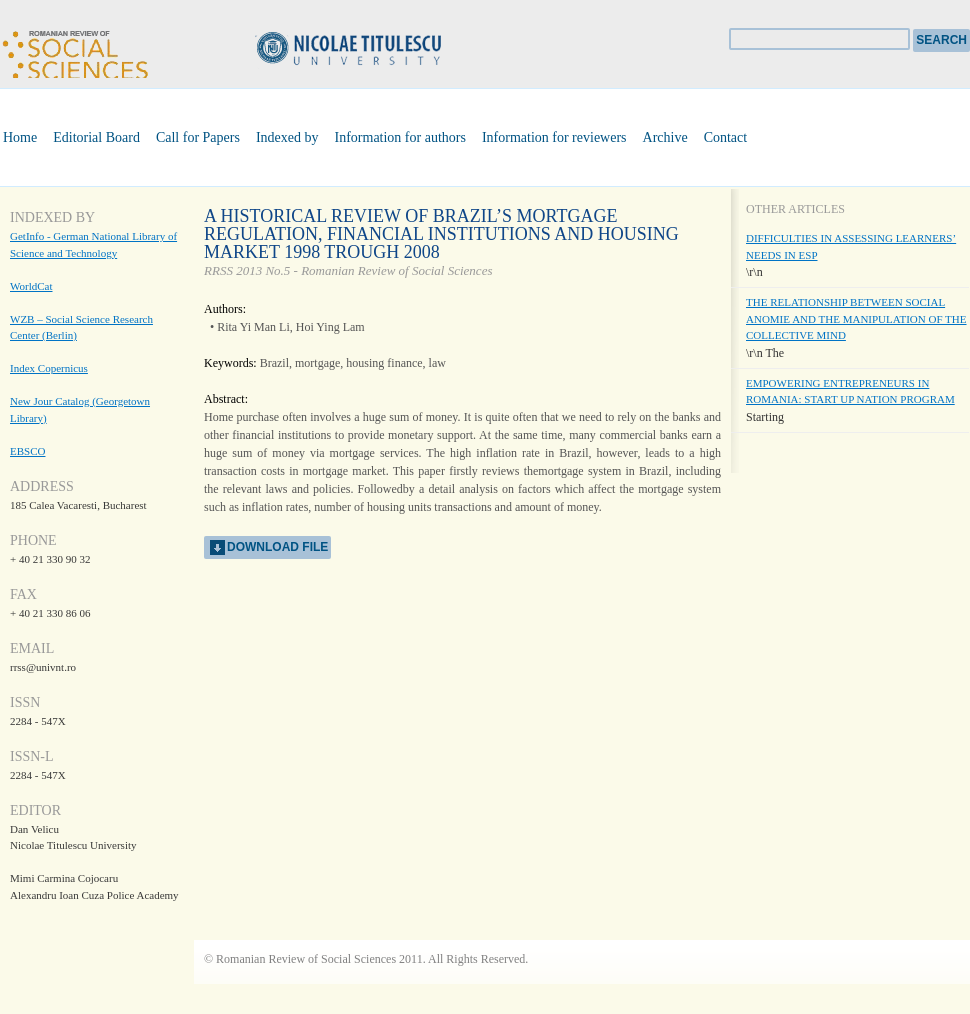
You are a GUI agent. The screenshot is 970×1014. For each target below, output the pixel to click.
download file (277, 547)
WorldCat (31, 286)
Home (20, 137)
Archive (665, 137)
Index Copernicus (49, 368)
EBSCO (27, 451)
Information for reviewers (554, 137)
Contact (726, 137)
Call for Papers (198, 137)
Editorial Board (96, 137)
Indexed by (287, 137)
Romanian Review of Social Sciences (75, 51)
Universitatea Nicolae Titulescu (380, 50)
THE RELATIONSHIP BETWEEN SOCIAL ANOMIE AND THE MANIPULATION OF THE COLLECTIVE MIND (856, 318)
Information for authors (400, 137)
